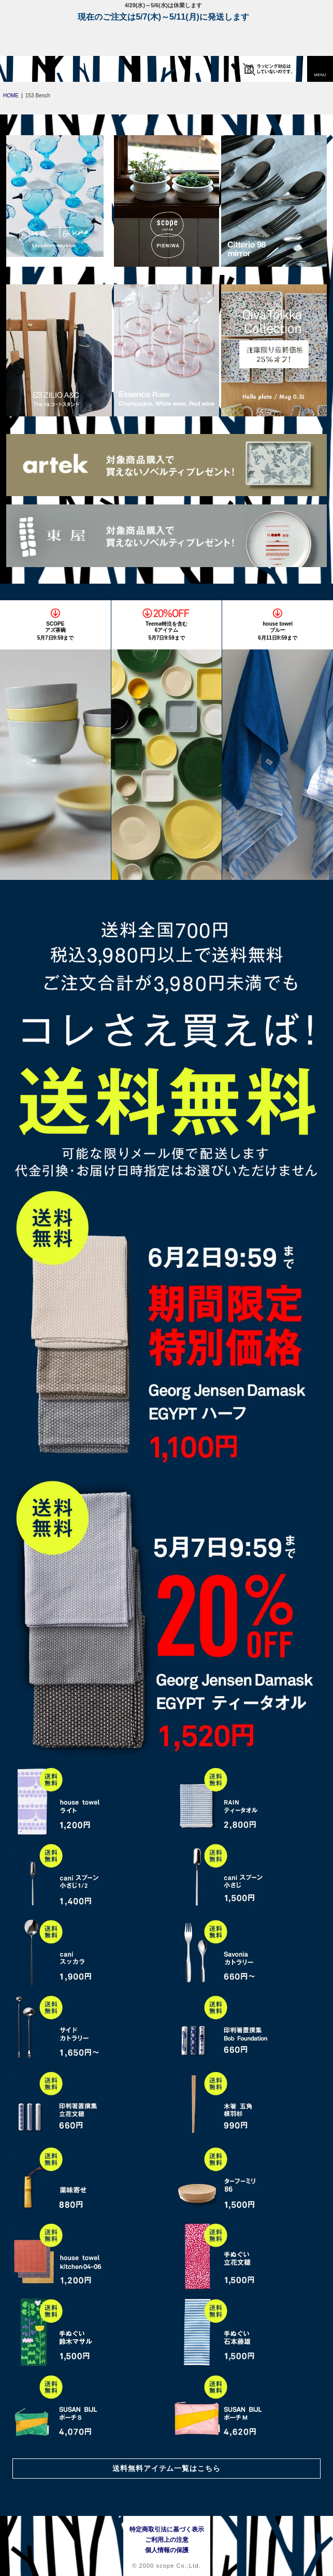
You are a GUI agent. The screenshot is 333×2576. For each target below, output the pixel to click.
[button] (320, 69)
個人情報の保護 (167, 2550)
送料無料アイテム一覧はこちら (166, 2468)
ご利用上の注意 (167, 2539)
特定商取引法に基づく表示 (166, 2529)
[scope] (28, 69)
